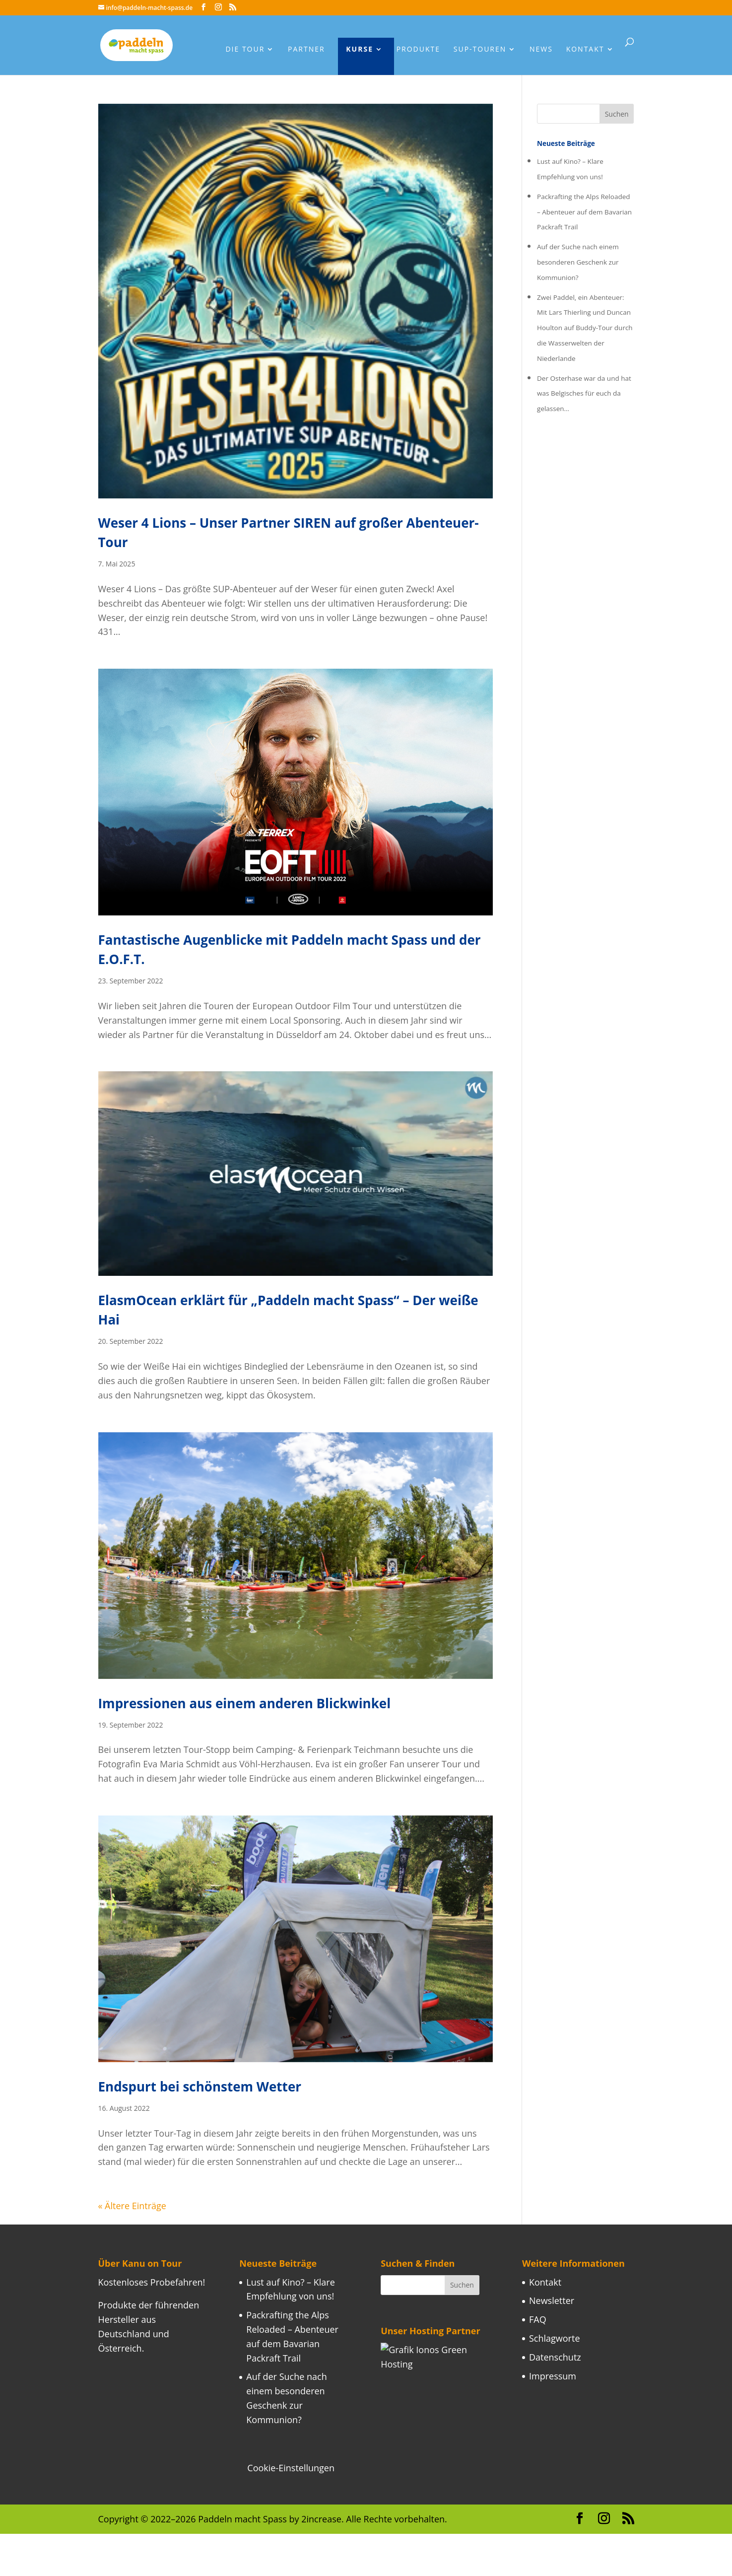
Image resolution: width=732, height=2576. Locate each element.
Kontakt (585, 50)
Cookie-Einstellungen (290, 2468)
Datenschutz (555, 2357)
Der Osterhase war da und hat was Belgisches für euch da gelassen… (584, 394)
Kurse (359, 50)
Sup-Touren (480, 50)
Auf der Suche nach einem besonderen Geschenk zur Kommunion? (578, 262)
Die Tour (245, 50)
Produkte (418, 50)
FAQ (537, 2319)
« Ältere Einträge (132, 2206)
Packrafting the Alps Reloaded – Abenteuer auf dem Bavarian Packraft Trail (584, 212)
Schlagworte (554, 2338)
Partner (306, 50)
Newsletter (551, 2300)
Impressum (552, 2376)
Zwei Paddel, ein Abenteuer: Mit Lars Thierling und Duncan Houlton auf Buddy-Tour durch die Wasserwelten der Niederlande (585, 328)
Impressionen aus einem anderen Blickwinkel (244, 1703)
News (541, 50)
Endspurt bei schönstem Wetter (200, 2086)
